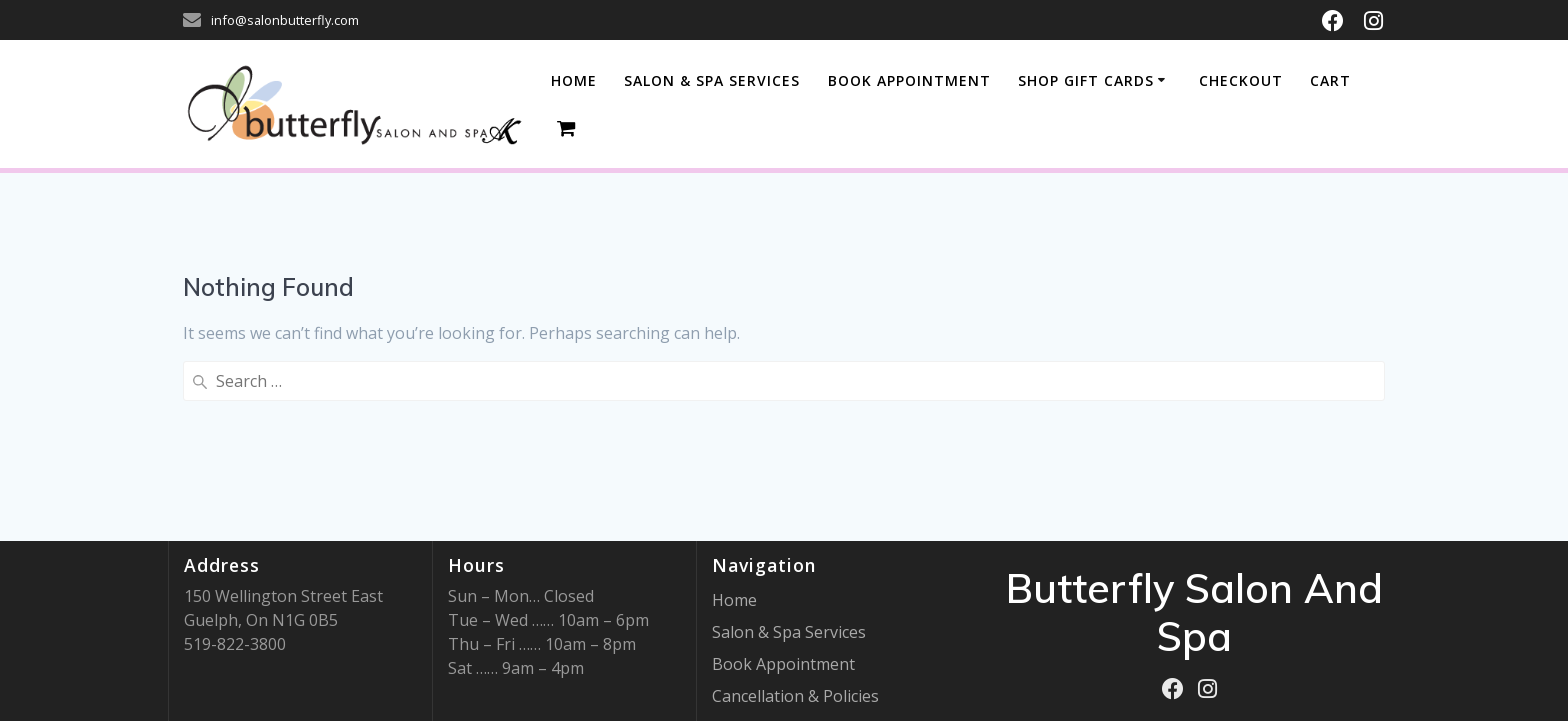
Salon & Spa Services (789, 632)
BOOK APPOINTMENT (909, 80)
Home (574, 80)
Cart (1330, 80)
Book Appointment (783, 664)
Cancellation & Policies (795, 696)
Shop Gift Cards (1086, 80)
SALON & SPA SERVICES (712, 80)
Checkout (1241, 80)
